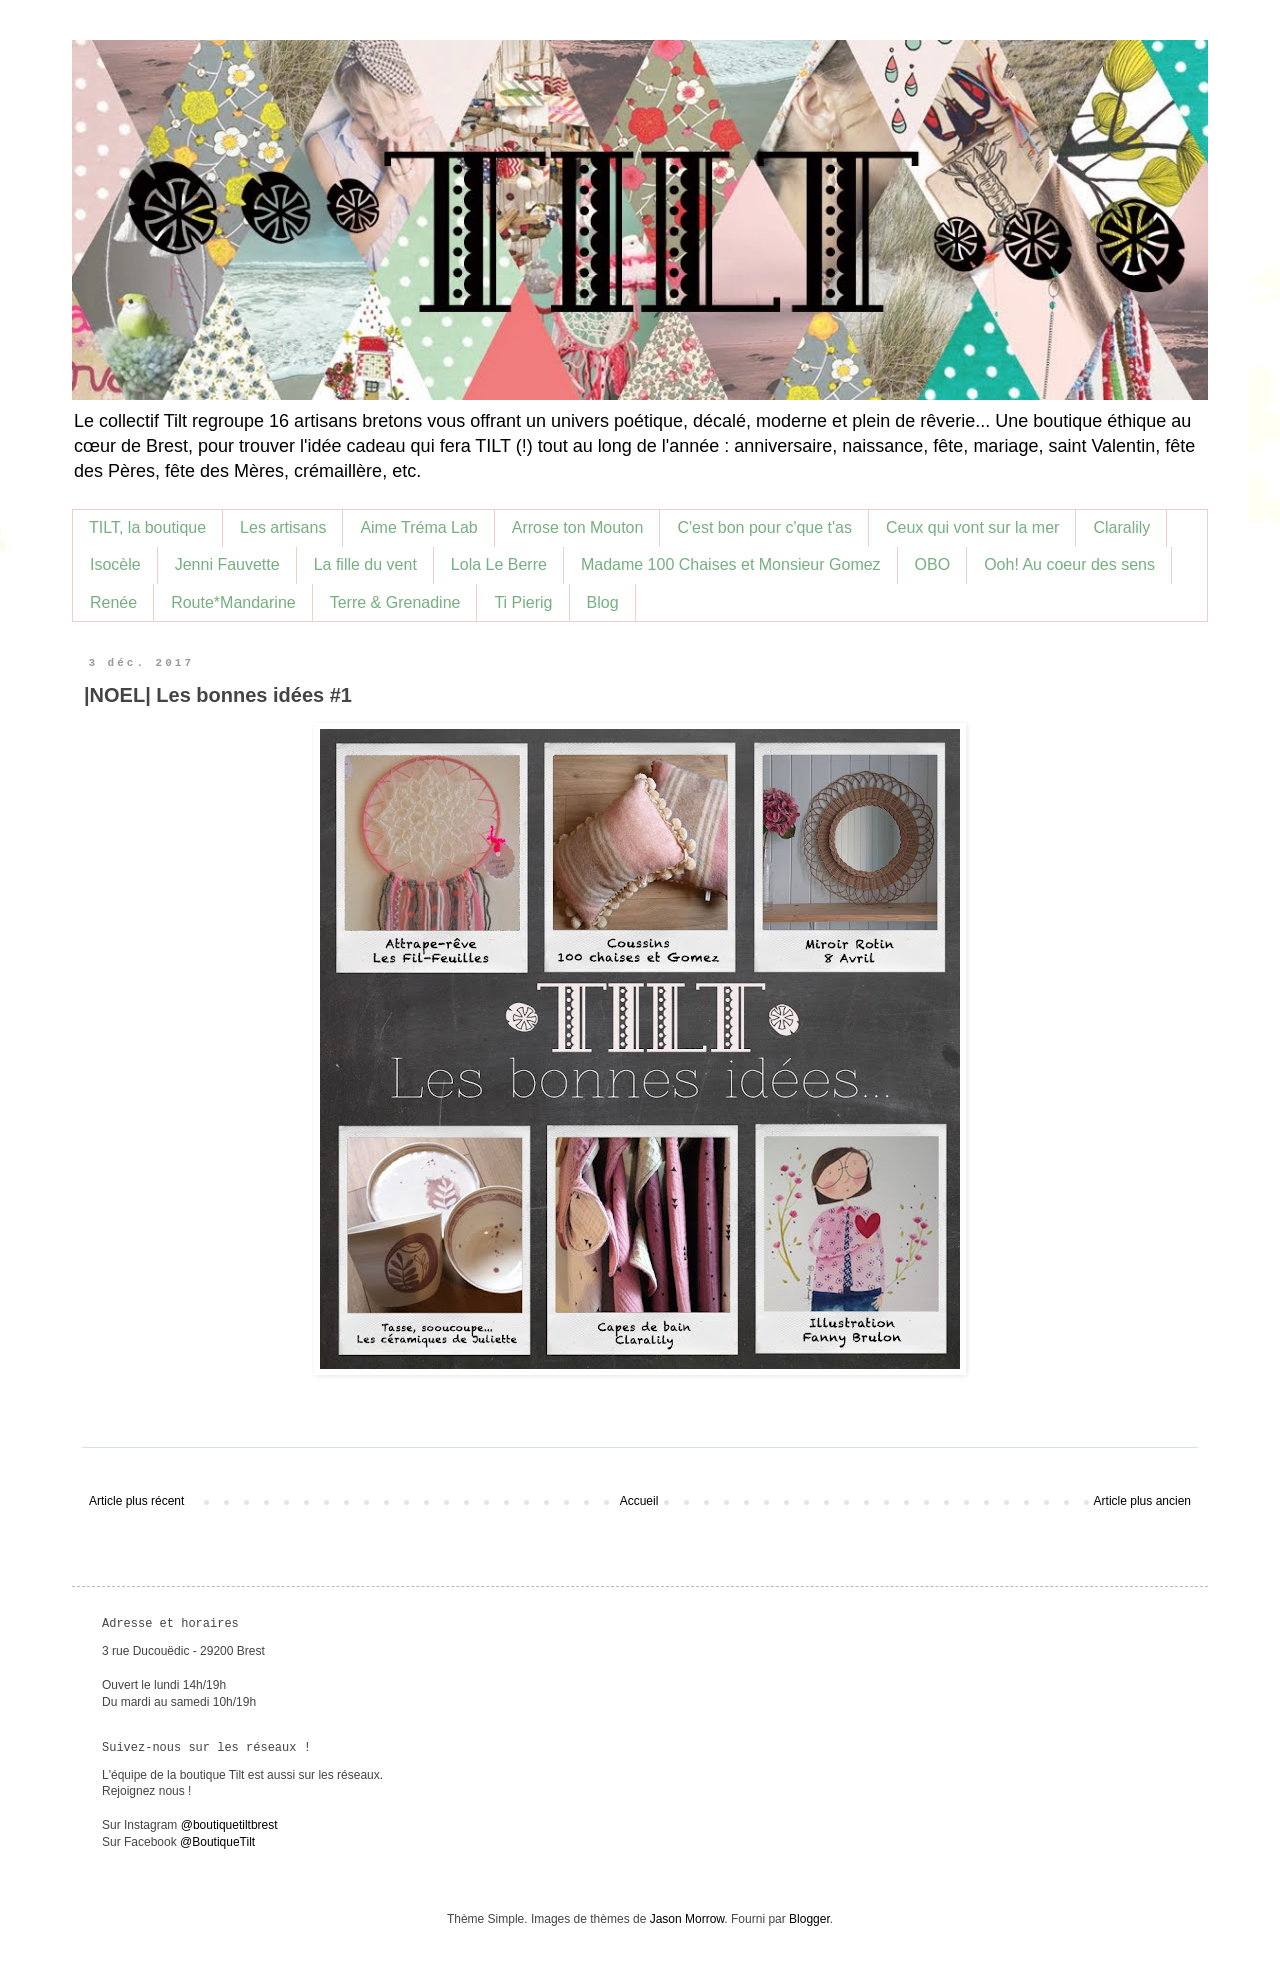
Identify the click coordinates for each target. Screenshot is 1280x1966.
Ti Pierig (523, 602)
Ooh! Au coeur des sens (1069, 564)
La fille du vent (365, 564)
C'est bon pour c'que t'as (764, 527)
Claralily (1121, 527)
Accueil (639, 1501)
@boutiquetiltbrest (229, 1825)
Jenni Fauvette (227, 564)
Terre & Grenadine (395, 602)
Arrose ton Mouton (578, 527)
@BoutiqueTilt (217, 1842)
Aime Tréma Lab (418, 527)
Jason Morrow (687, 1919)
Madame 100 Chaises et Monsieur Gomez (731, 564)
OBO (933, 564)
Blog (603, 602)
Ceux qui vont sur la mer (972, 527)
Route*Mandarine (233, 602)
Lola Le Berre (499, 564)
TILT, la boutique (147, 527)
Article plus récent (136, 1501)
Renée (113, 602)
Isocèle (115, 564)
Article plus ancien (1142, 1501)
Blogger (809, 1919)
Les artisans (283, 527)
